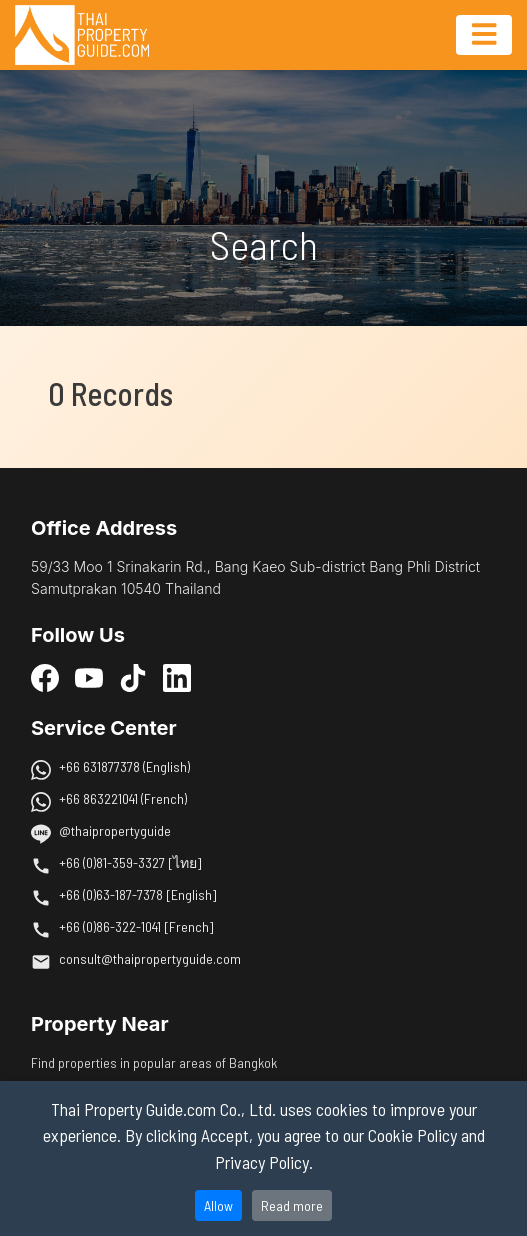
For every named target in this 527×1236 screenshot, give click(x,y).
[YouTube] (89, 678)
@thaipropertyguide (115, 830)
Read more (292, 1205)
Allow (218, 1205)
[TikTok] (133, 678)
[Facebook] (45, 678)
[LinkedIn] (177, 678)
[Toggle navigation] (484, 35)
